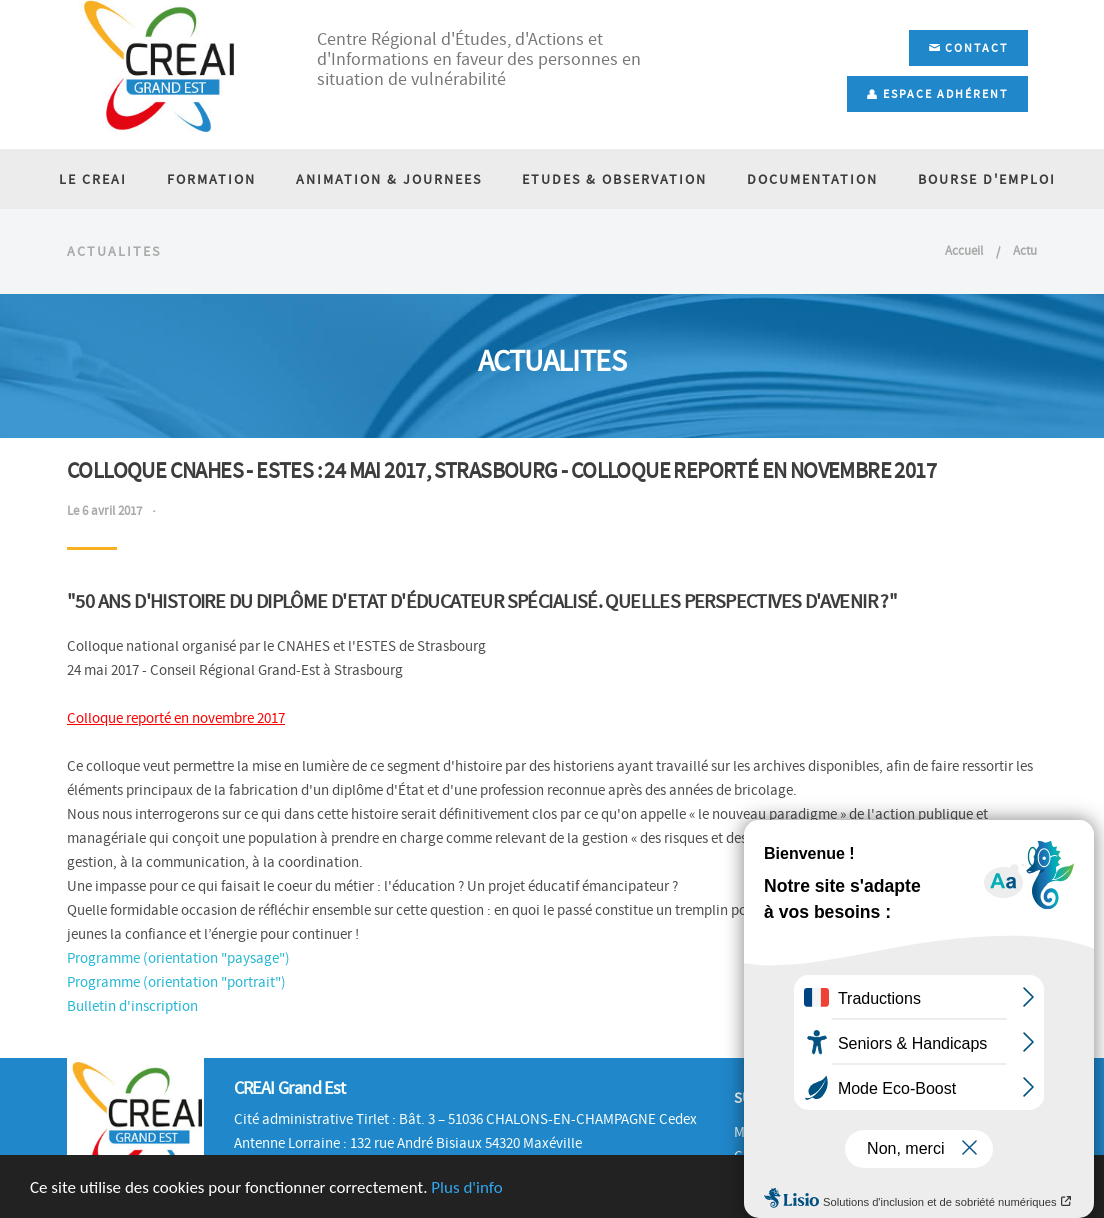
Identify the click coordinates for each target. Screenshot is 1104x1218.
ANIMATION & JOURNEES (389, 179)
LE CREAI (93, 179)
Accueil (964, 250)
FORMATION (211, 179)
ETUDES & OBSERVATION (614, 179)
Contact (968, 48)
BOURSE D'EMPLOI (987, 179)
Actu (1025, 250)
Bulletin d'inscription (132, 1006)
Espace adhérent (937, 94)
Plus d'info (466, 1187)
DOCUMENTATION (812, 179)
